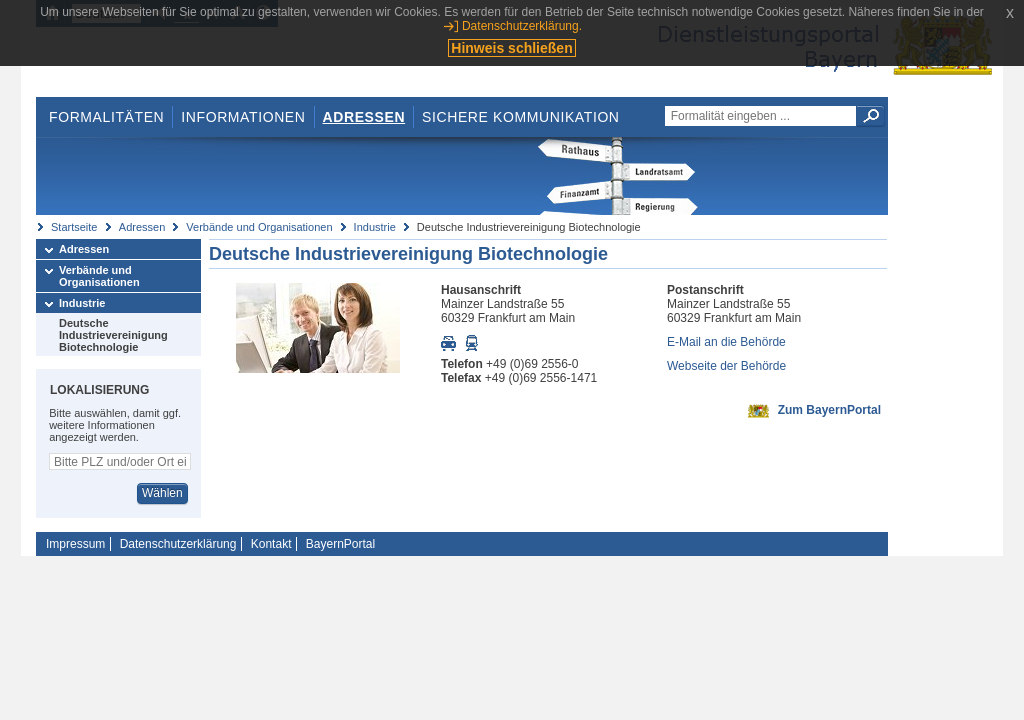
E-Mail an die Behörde (726, 342)
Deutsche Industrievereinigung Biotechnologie (113, 335)
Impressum (75, 544)
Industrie (375, 227)
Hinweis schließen (511, 48)
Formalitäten (106, 117)
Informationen (243, 117)
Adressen (364, 117)
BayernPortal (340, 544)
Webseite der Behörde (726, 366)
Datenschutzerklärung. (522, 26)
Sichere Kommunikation (521, 117)
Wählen (162, 493)
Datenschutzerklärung (178, 544)
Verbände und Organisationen (259, 227)
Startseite (74, 227)
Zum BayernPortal (829, 410)
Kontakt (271, 544)
